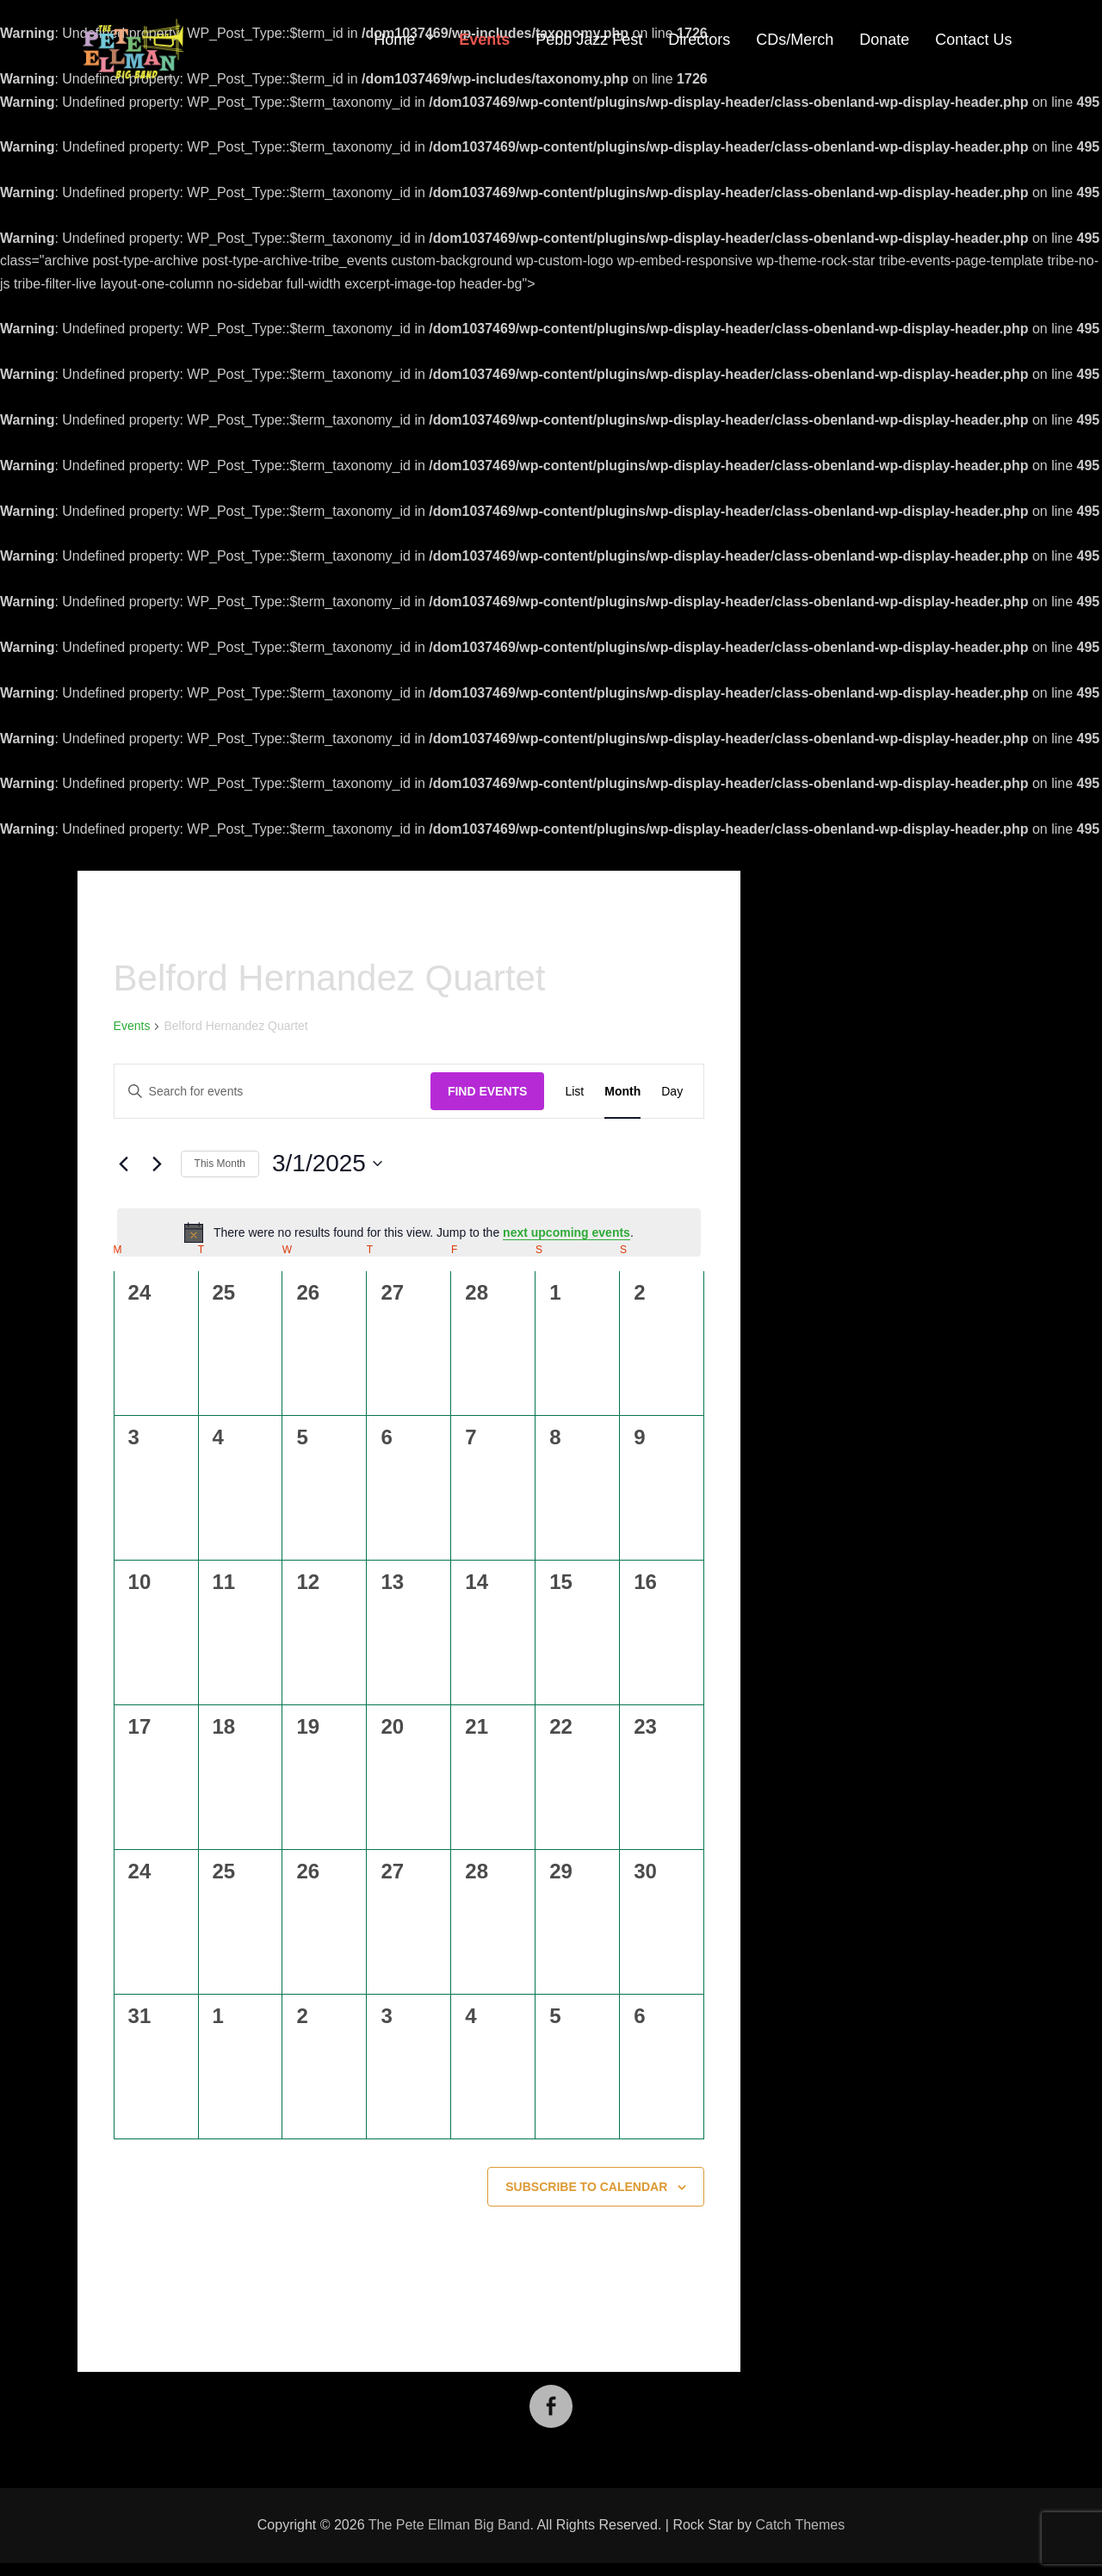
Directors (699, 39)
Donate (884, 39)
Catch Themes (800, 2524)
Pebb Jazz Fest (589, 39)
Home (394, 39)
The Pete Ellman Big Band (449, 2524)
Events (484, 39)
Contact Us (973, 39)
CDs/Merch (794, 39)
